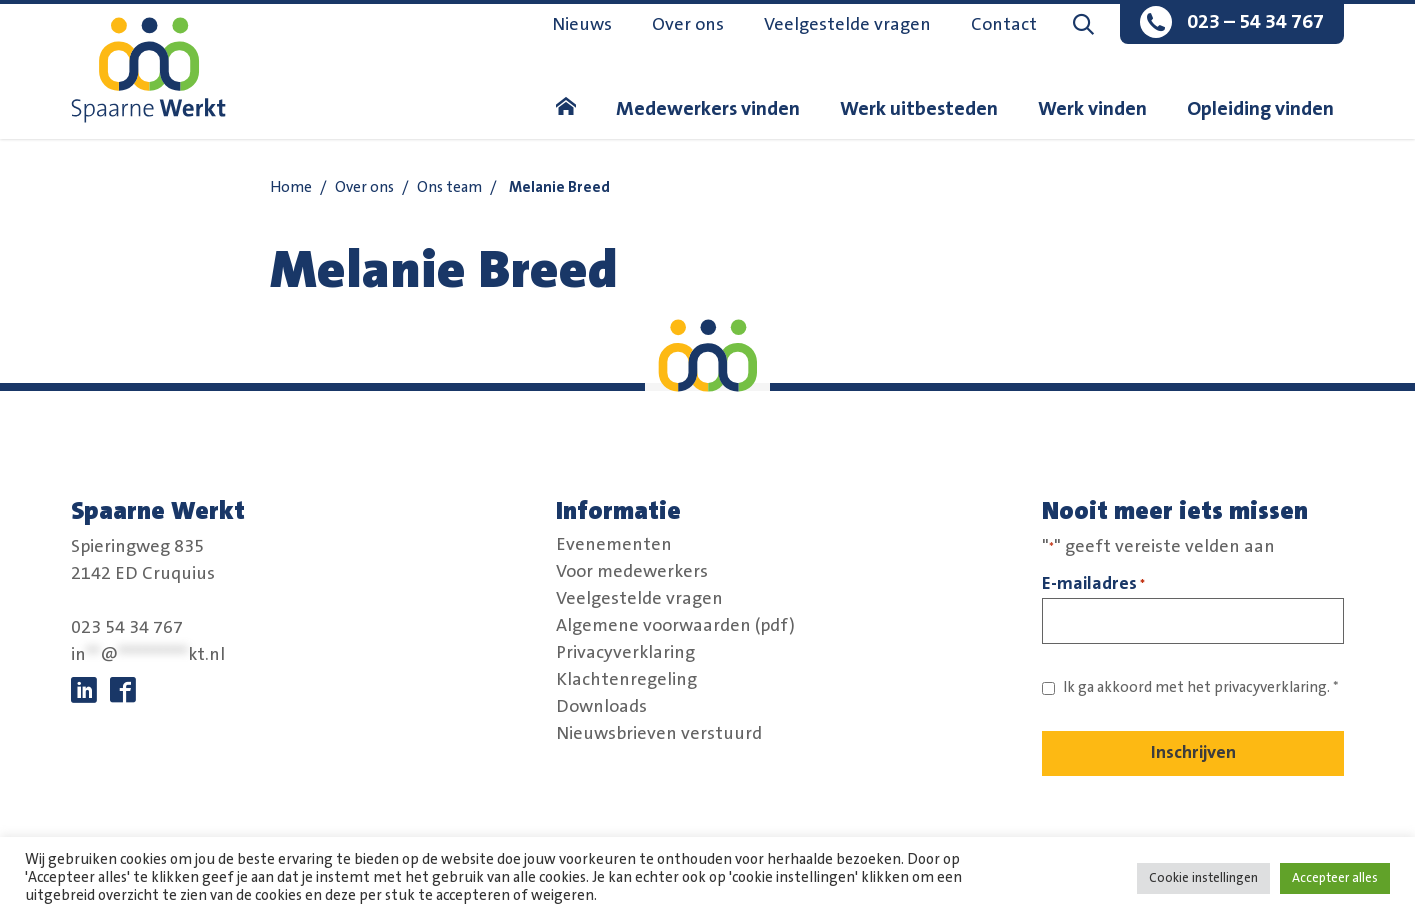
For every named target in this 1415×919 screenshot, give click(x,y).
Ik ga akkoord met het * (1201, 687)
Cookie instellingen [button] (1203, 878)
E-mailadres (1093, 584)
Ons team (449, 187)
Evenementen (614, 545)
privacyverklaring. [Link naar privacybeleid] (1272, 687)
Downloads (601, 707)
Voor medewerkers (632, 572)
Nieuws (582, 25)
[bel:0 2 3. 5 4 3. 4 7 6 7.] (1232, 24)
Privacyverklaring (625, 653)
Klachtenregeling (626, 680)
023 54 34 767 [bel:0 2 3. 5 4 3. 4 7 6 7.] (127, 628)
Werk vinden (1092, 109)
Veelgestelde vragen (847, 25)
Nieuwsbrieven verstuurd (659, 734)
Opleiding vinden (1260, 109)
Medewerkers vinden (708, 109)
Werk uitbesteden (919, 109)
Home (291, 187)
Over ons (688, 25)
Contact (1004, 25)
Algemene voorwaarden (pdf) (675, 626)
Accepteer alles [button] (1335, 878)
